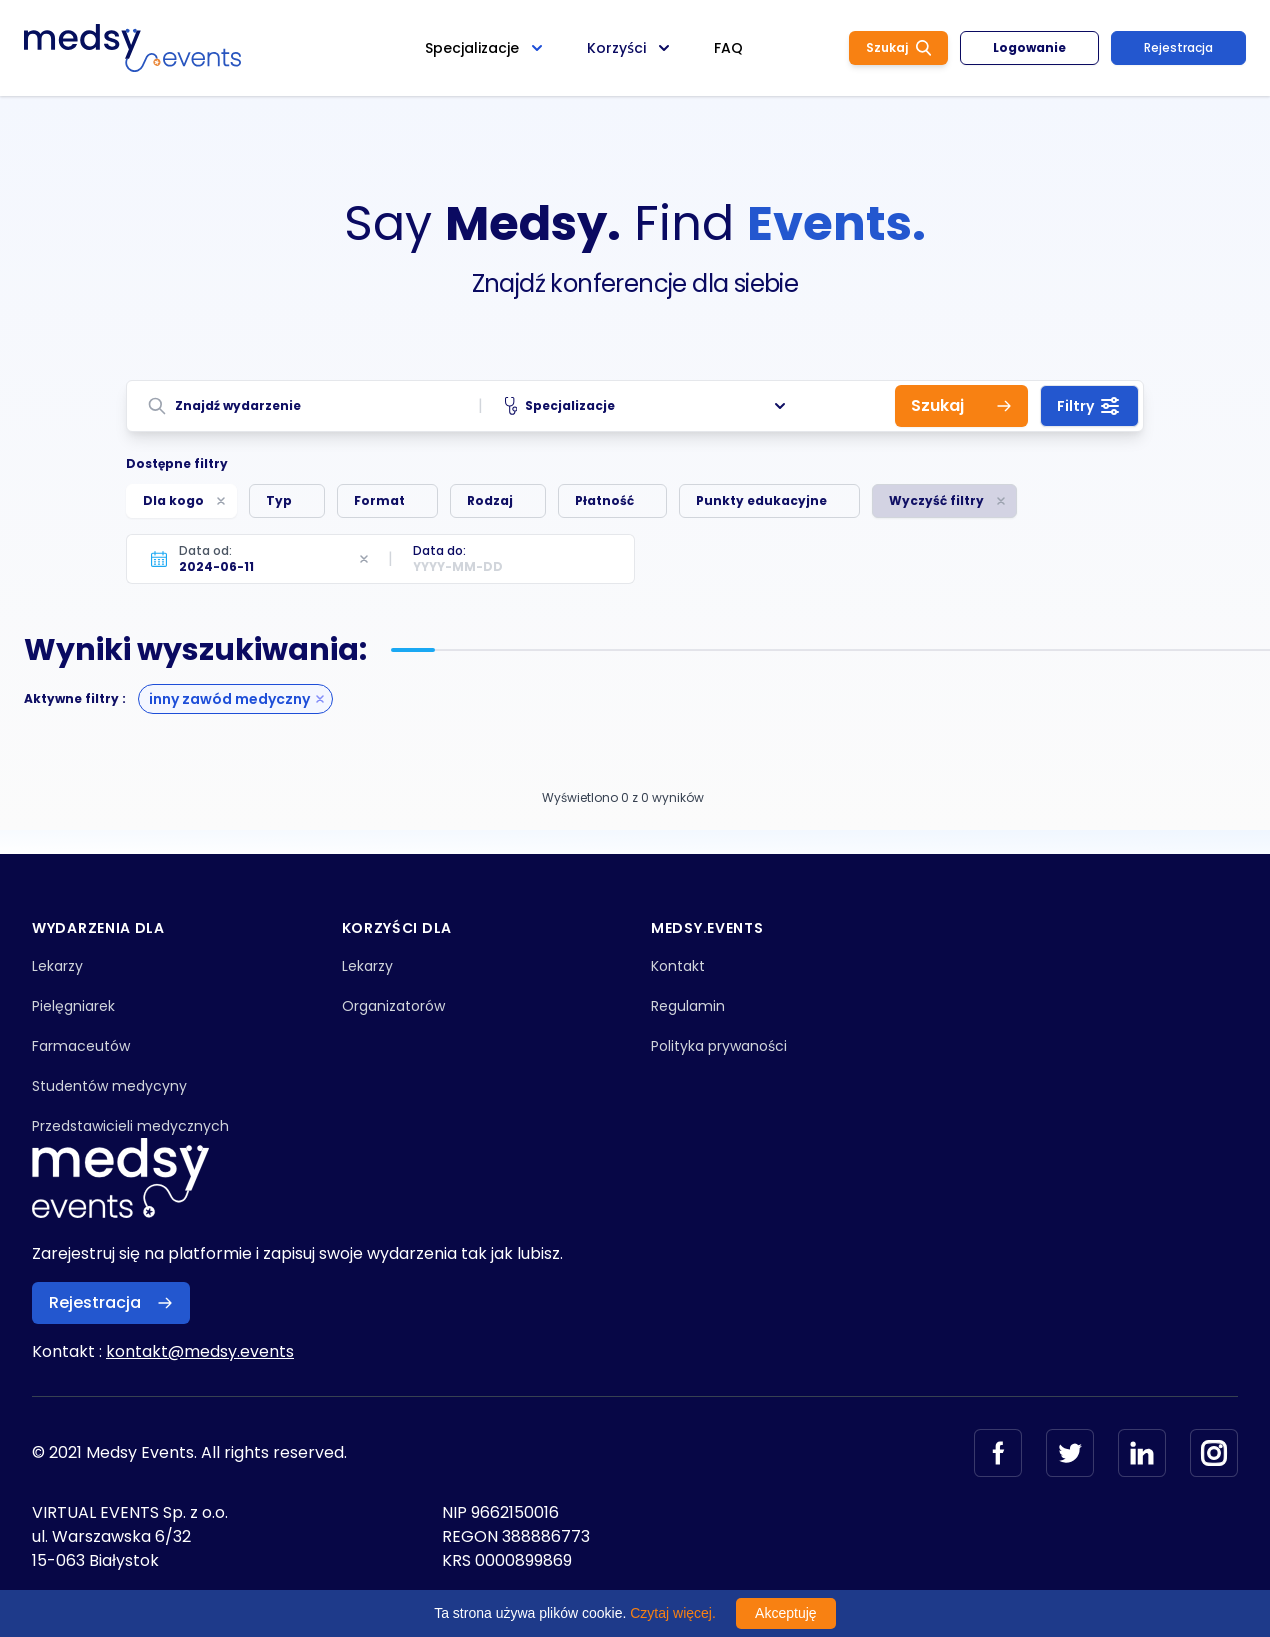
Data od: (205, 550)
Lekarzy (57, 966)
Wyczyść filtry (936, 500)
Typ (279, 500)
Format (379, 500)
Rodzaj (490, 500)
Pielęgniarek (73, 1006)
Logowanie (1029, 47)
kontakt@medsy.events (200, 1351)
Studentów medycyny (109, 1086)
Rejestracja (1178, 47)
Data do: (439, 550)
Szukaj (898, 47)
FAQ (728, 48)
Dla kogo (173, 500)
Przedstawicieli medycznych (130, 1126)
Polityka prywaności (719, 1046)
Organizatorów (393, 1006)
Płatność (604, 500)
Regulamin (688, 1006)
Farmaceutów (81, 1046)
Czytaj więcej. (673, 1613)
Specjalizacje (648, 406)
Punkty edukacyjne (761, 500)
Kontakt (678, 966)
